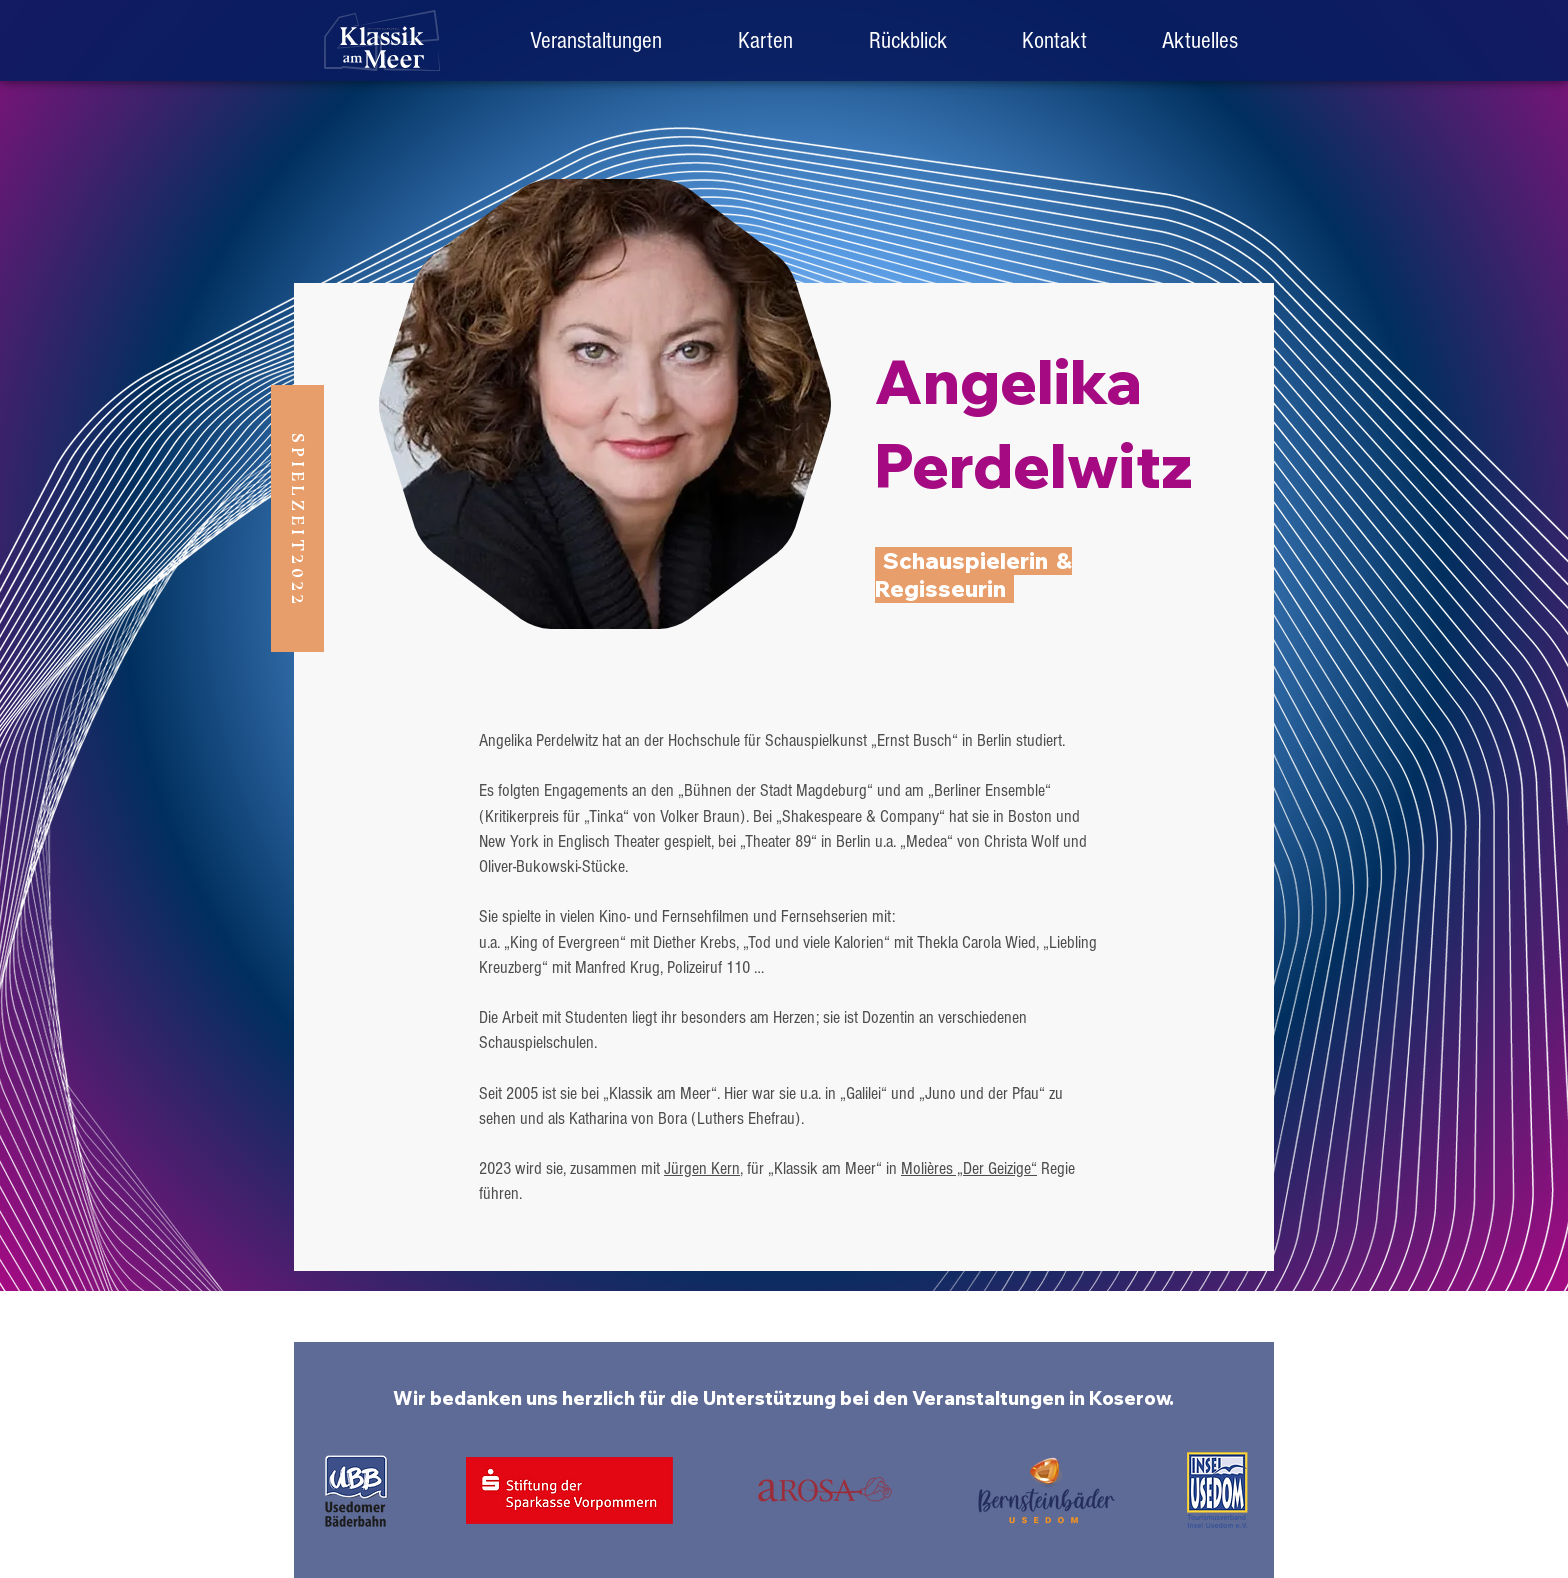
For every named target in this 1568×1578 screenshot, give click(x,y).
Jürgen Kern (702, 1168)
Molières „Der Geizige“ (969, 1168)
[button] (907, 41)
